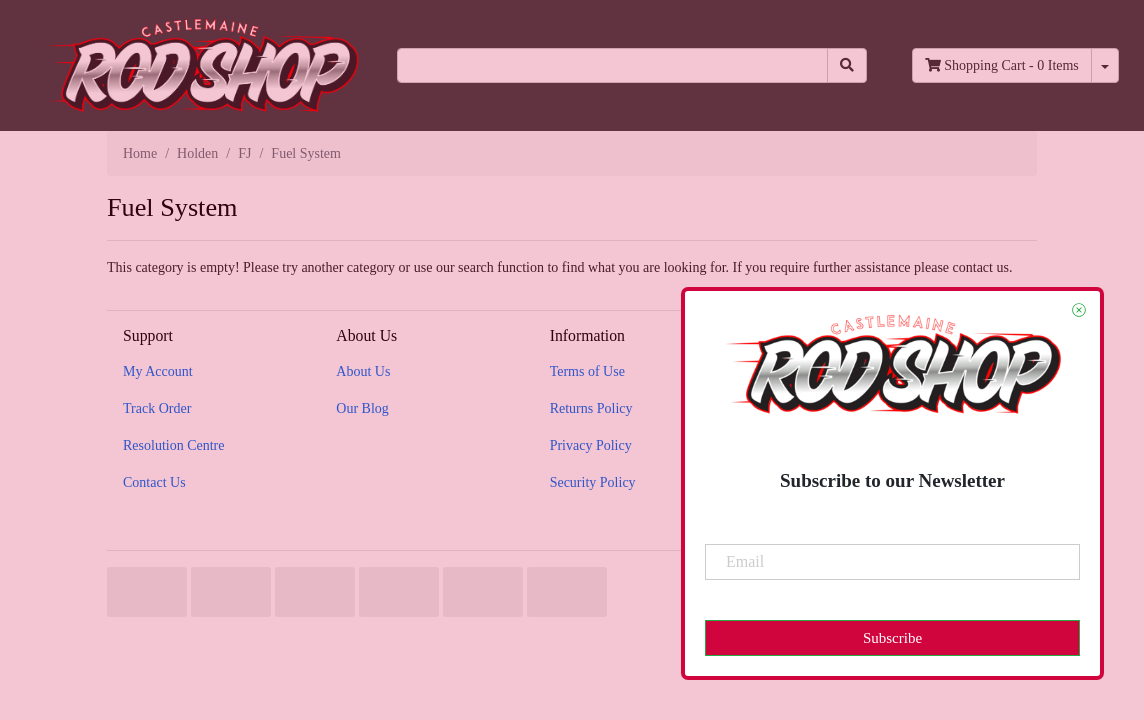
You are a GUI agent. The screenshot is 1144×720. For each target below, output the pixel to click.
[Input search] (612, 65)
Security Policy (593, 482)
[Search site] (847, 65)
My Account (158, 371)
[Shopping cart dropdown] (1105, 65)
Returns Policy (591, 408)
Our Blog (362, 408)
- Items (1002, 65)
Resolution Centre (174, 445)
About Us (363, 371)
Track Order (157, 408)
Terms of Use (587, 371)
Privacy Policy (591, 445)
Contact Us (154, 482)
